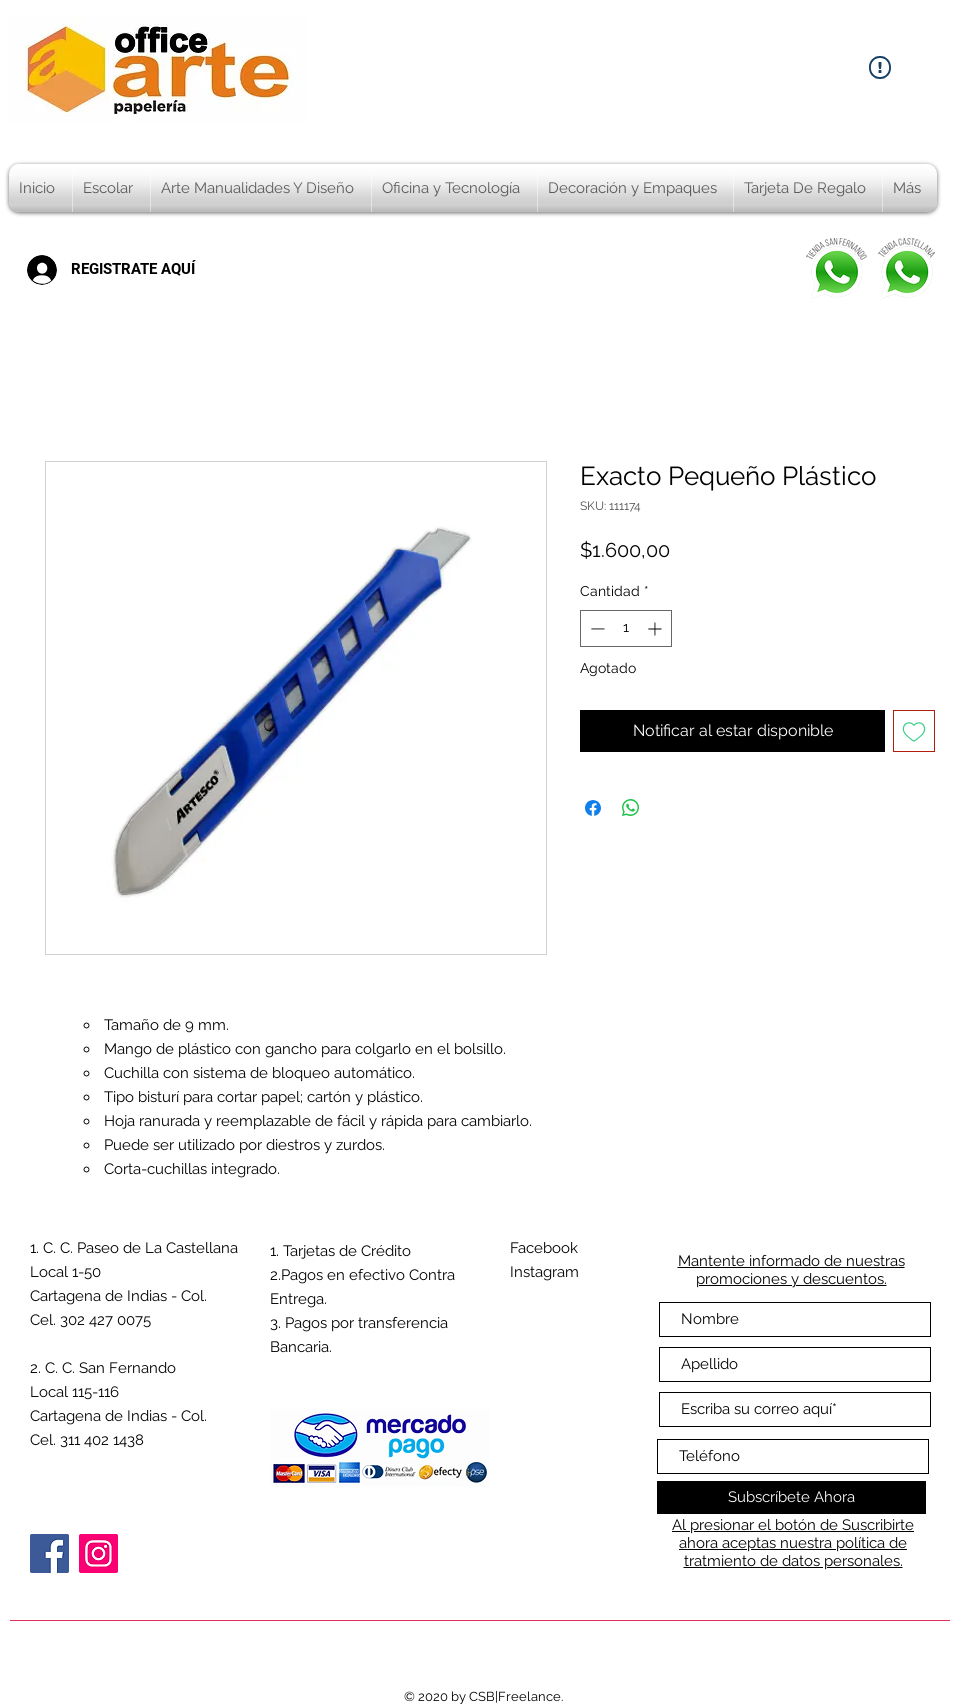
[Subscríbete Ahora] (791, 1497)
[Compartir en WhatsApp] (631, 808)
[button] (111, 188)
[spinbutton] (626, 628)
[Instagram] (98, 1553)
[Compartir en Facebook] (593, 808)
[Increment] (656, 628)
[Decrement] (595, 628)
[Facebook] (49, 1553)
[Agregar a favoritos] (914, 731)
